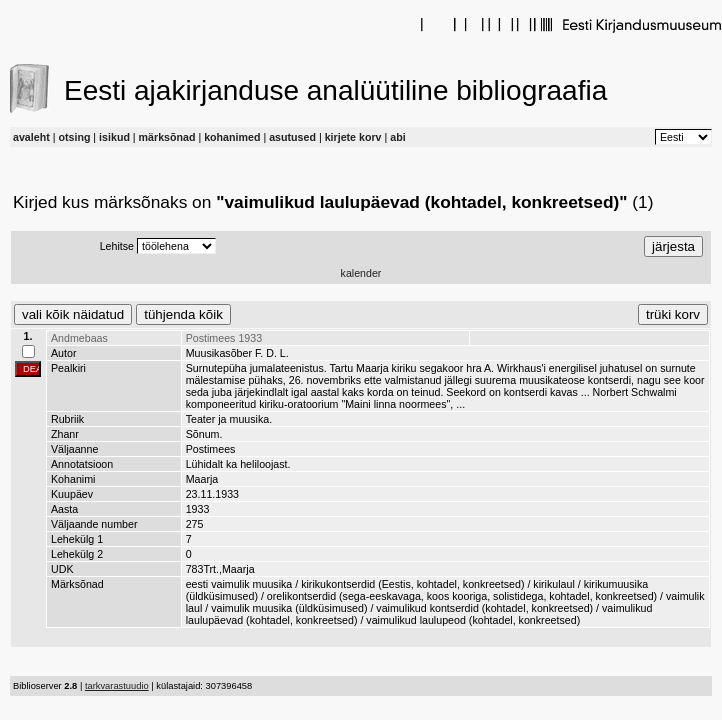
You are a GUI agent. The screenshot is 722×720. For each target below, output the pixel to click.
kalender (361, 273)
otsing (74, 137)
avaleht (31, 137)
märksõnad (167, 137)
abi (397, 137)
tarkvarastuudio (117, 686)
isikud (114, 137)
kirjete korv (353, 137)
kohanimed (232, 137)
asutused (292, 137)
